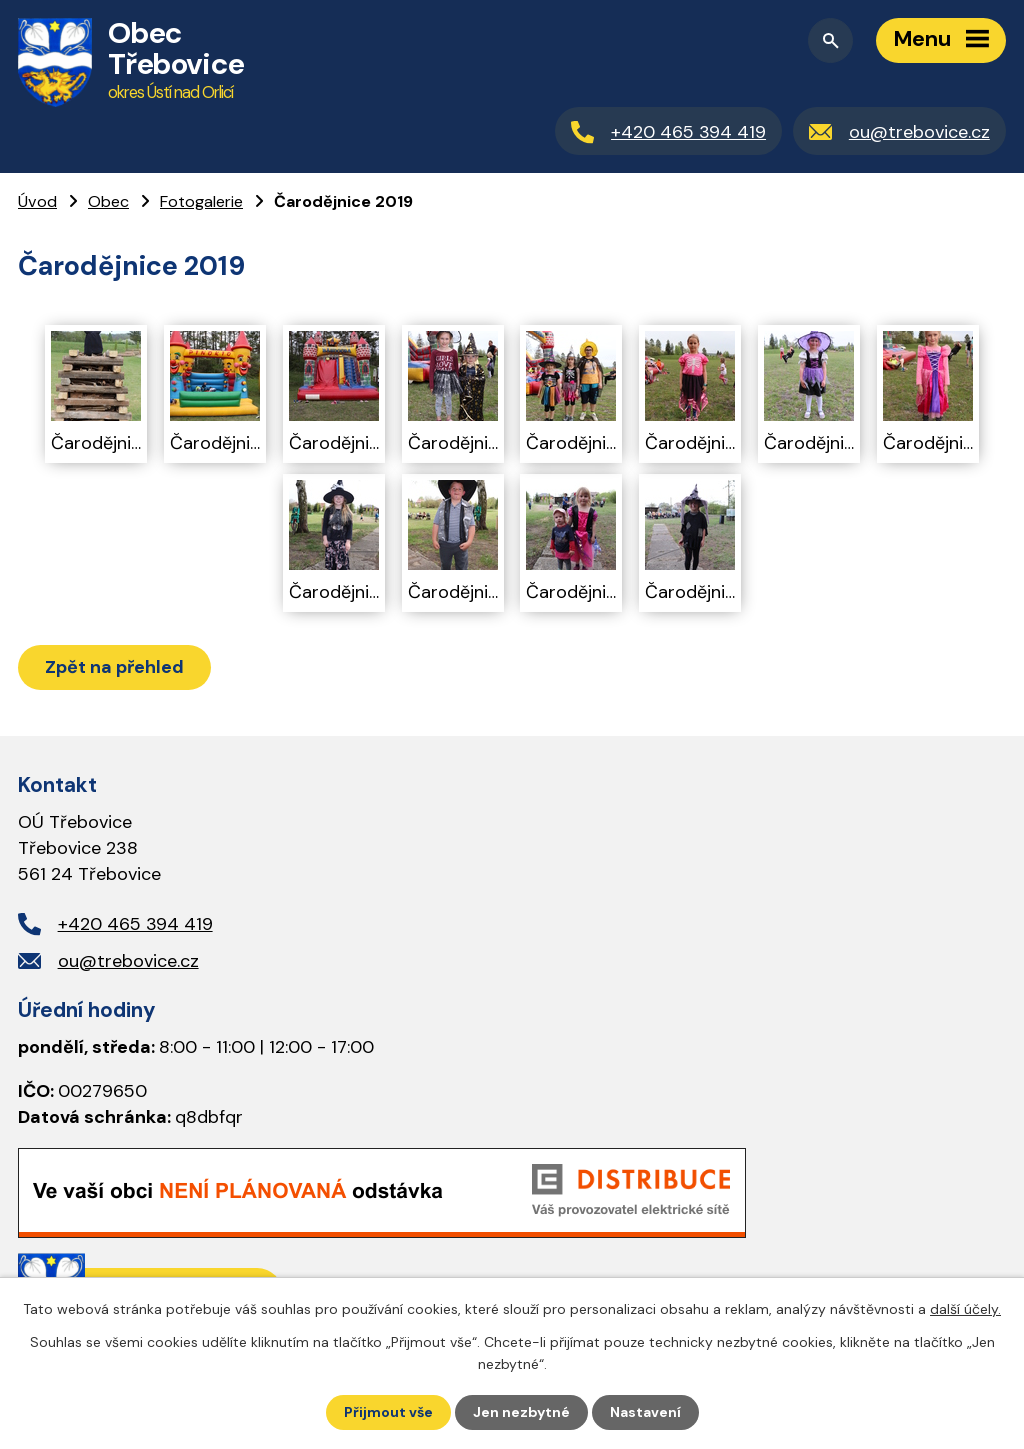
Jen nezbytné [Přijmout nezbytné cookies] (521, 1412)
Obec (108, 201)
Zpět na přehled (114, 667)
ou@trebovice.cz (128, 961)
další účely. (965, 1309)
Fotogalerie (201, 201)
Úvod (37, 201)
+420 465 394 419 (135, 924)
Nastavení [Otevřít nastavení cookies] (645, 1412)
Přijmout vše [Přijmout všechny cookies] (388, 1412)
